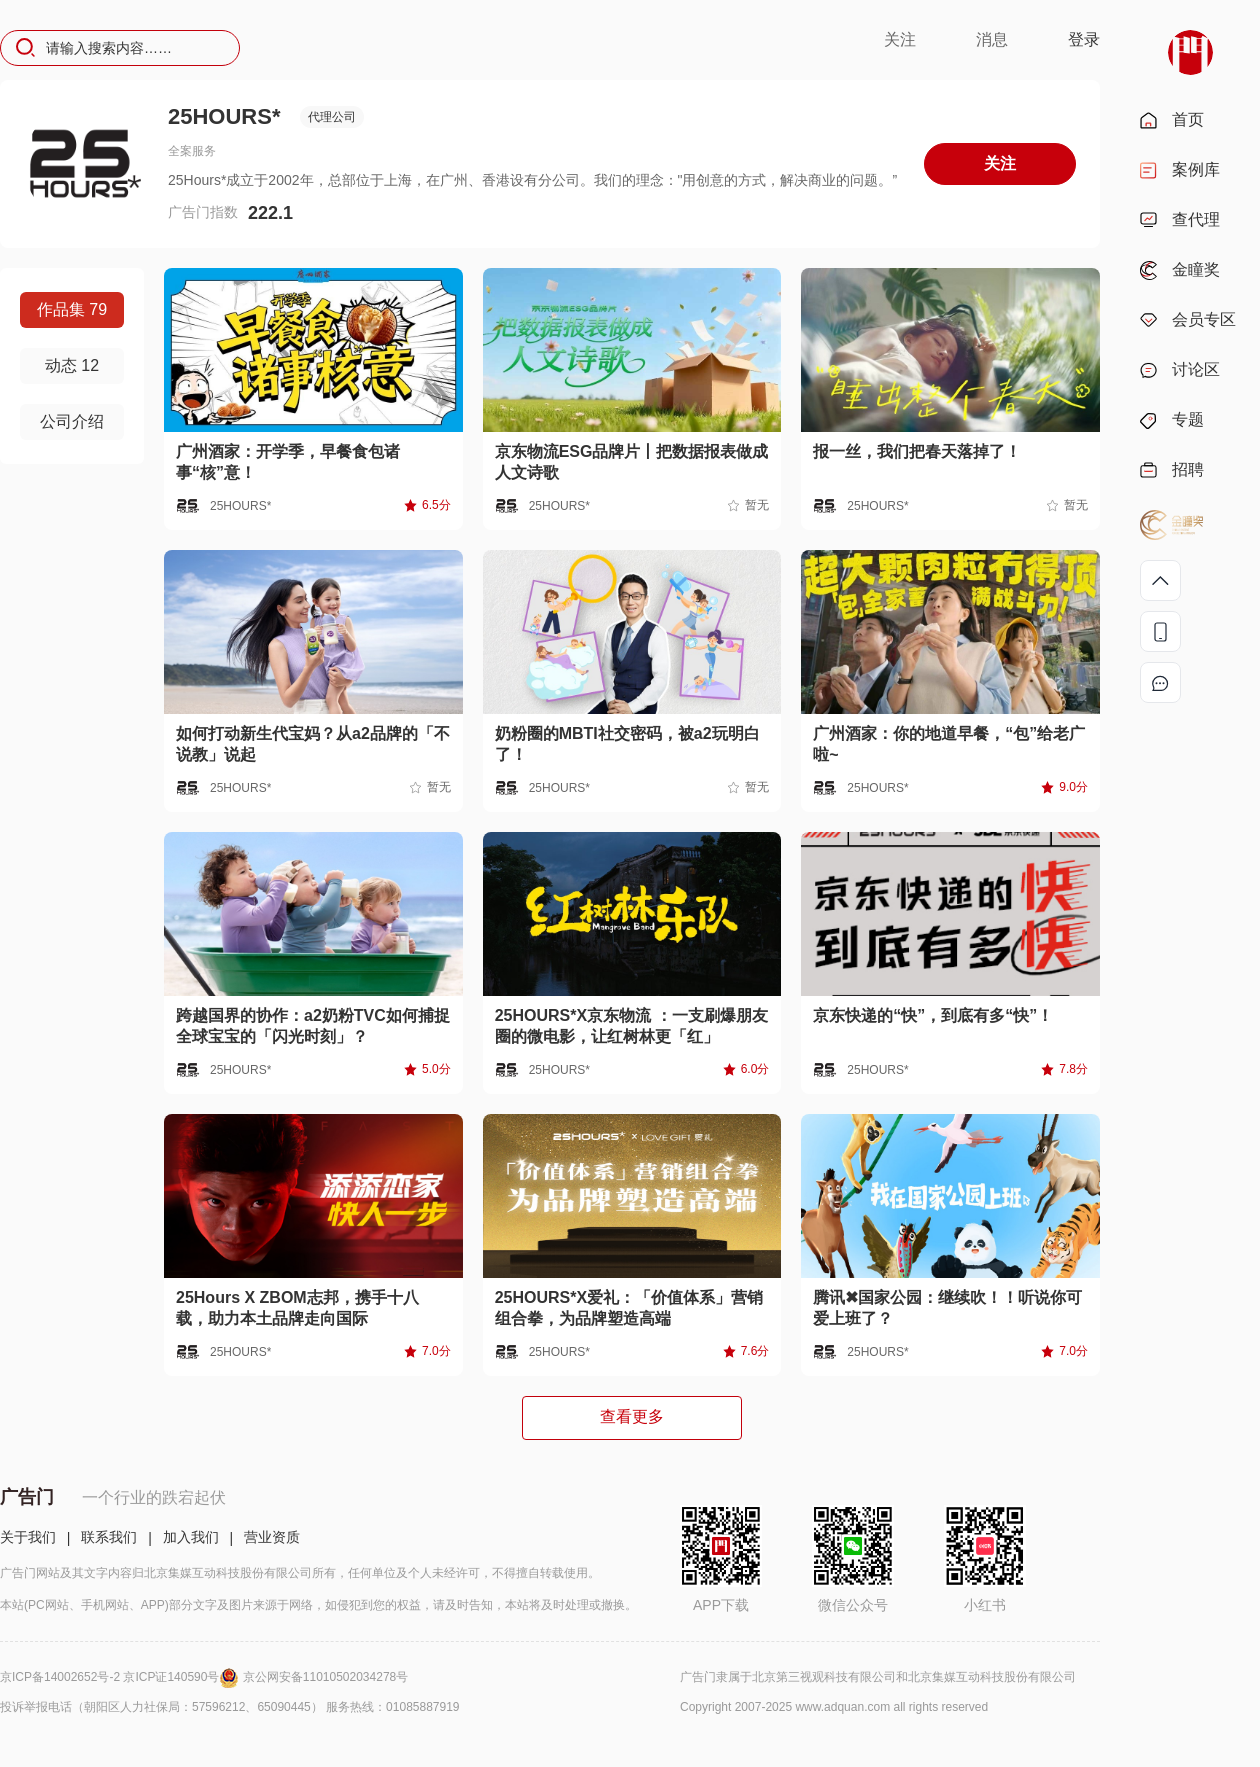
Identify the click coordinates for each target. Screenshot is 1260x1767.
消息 (992, 39)
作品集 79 (72, 309)
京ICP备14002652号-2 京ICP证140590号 (121, 1677)
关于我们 (28, 1537)
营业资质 (272, 1537)
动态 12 (72, 365)
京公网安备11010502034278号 (325, 1677)
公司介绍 (72, 421)
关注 (900, 39)
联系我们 (109, 1537)
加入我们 (191, 1537)
